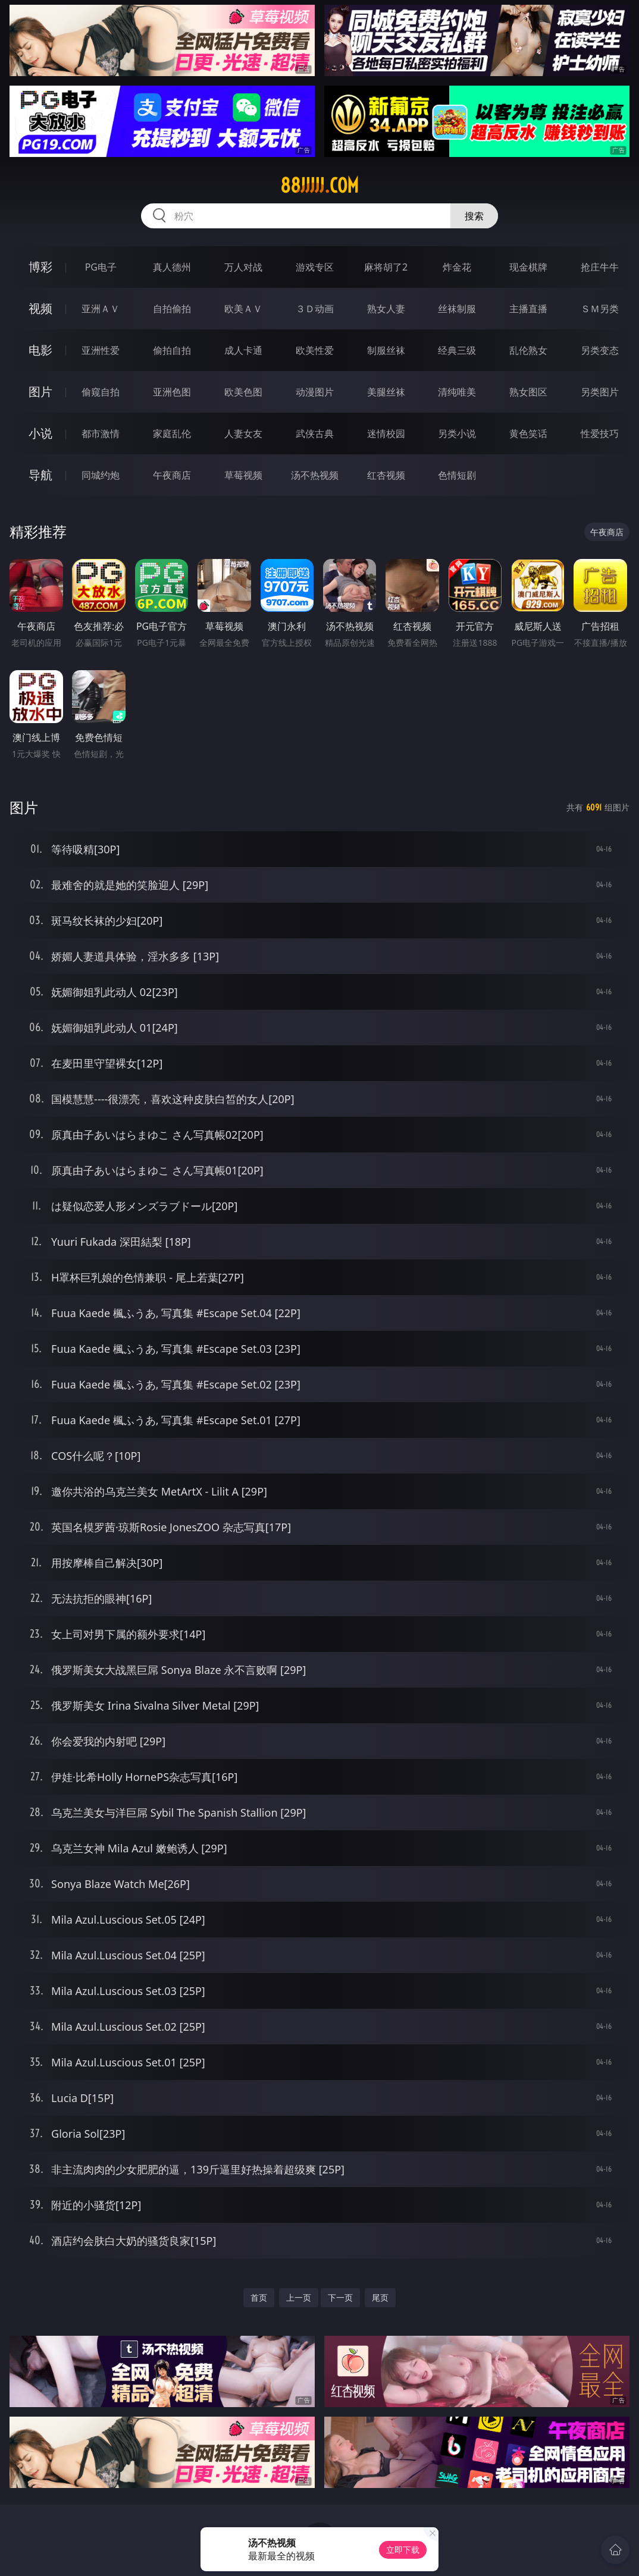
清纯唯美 (457, 391)
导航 (40, 475)
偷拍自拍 (172, 350)
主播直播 (528, 308)
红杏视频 (386, 475)
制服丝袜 (386, 350)
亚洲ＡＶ (101, 308)
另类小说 (457, 433)
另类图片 (600, 391)
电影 (40, 350)
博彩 (40, 267)
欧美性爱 (315, 350)
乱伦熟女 (528, 350)
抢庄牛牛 (600, 267)
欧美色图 (243, 391)
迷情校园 (386, 433)
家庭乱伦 (172, 433)
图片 (40, 392)
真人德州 (172, 267)
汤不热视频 (315, 475)
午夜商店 (172, 475)
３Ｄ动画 (315, 308)
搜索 (474, 215)
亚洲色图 (172, 391)
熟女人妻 (386, 308)
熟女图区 (528, 391)
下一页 (340, 2297)
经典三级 (457, 350)
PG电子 (101, 267)
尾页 (380, 2297)
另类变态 (600, 350)
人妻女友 (243, 433)
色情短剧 (457, 475)
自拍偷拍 (172, 308)
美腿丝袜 (386, 391)
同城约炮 (101, 475)
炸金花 (457, 267)
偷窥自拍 (101, 391)
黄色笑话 (528, 433)
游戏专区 (315, 267)
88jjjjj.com (319, 185)
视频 (40, 308)
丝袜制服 (457, 308)
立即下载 (402, 2549)
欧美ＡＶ (243, 308)
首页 (258, 2297)
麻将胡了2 (386, 267)
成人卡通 (243, 350)
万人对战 (243, 267)
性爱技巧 (600, 433)
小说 (40, 433)
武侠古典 (315, 433)
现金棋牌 (528, 267)
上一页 (298, 2297)
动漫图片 (315, 391)
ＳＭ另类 (600, 308)
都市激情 (101, 433)
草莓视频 (243, 475)
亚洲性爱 (101, 350)
